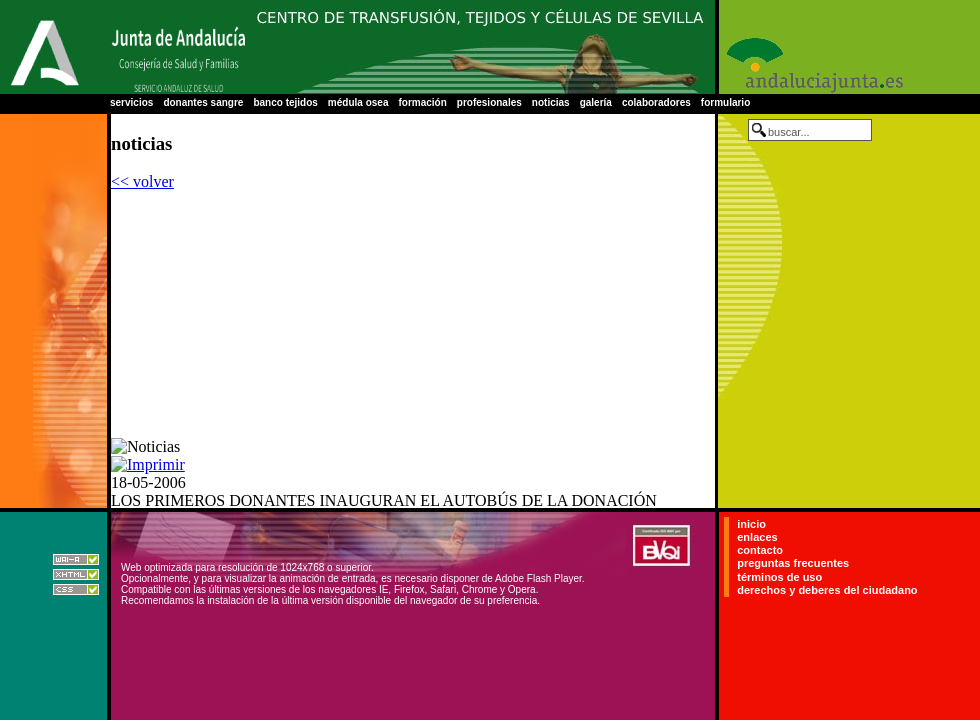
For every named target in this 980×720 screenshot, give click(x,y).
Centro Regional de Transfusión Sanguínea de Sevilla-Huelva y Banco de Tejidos (480, 47)
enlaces (757, 537)
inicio (751, 524)
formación (422, 102)
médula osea (358, 102)
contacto (760, 550)
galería (596, 102)
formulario (725, 102)
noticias (551, 102)
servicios (131, 102)
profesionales (489, 102)
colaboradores (656, 102)
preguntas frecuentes (793, 564)
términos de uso (779, 577)
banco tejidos (285, 102)
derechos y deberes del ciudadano (827, 590)
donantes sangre (203, 102)
